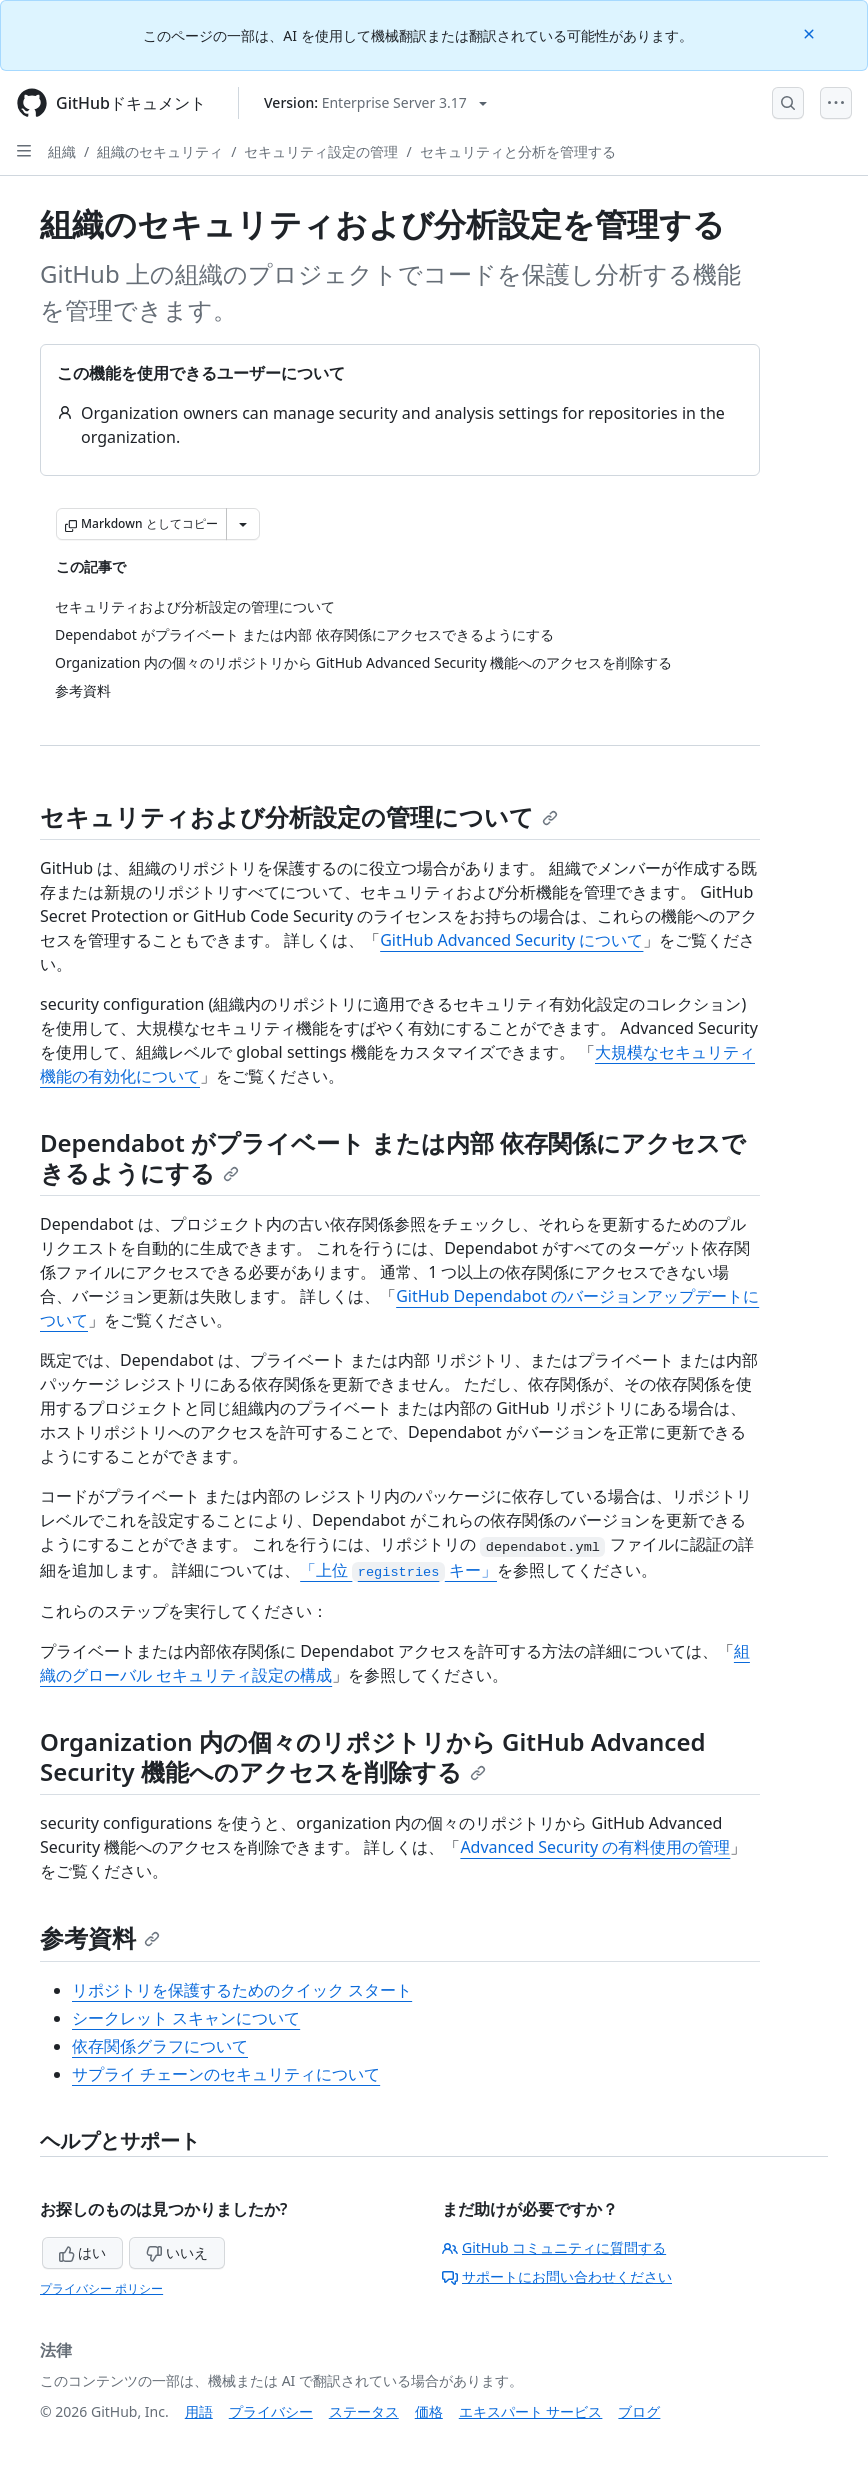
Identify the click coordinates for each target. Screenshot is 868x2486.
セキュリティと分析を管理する (518, 151)
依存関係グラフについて (160, 2046)
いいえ (177, 2252)
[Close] (811, 32)
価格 (429, 2411)
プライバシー (271, 2411)
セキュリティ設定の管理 (321, 151)
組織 (62, 151)
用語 (199, 2411)
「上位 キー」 (398, 1570)
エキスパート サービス (531, 2411)
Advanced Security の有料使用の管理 (595, 1847)
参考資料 (100, 1937)
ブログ (639, 2411)
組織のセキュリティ (160, 151)
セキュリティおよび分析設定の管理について (299, 816)
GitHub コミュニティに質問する (554, 2247)
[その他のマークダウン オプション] (243, 524)
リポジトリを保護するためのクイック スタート (242, 1990)
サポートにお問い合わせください (557, 2276)
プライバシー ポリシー (101, 2288)
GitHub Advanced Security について (511, 940)
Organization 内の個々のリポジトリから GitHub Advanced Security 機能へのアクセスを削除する (372, 1756)
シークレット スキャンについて (186, 2018)
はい (83, 2252)
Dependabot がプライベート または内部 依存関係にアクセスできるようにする (393, 1157)
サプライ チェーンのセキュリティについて (226, 2074)
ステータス (364, 2411)
